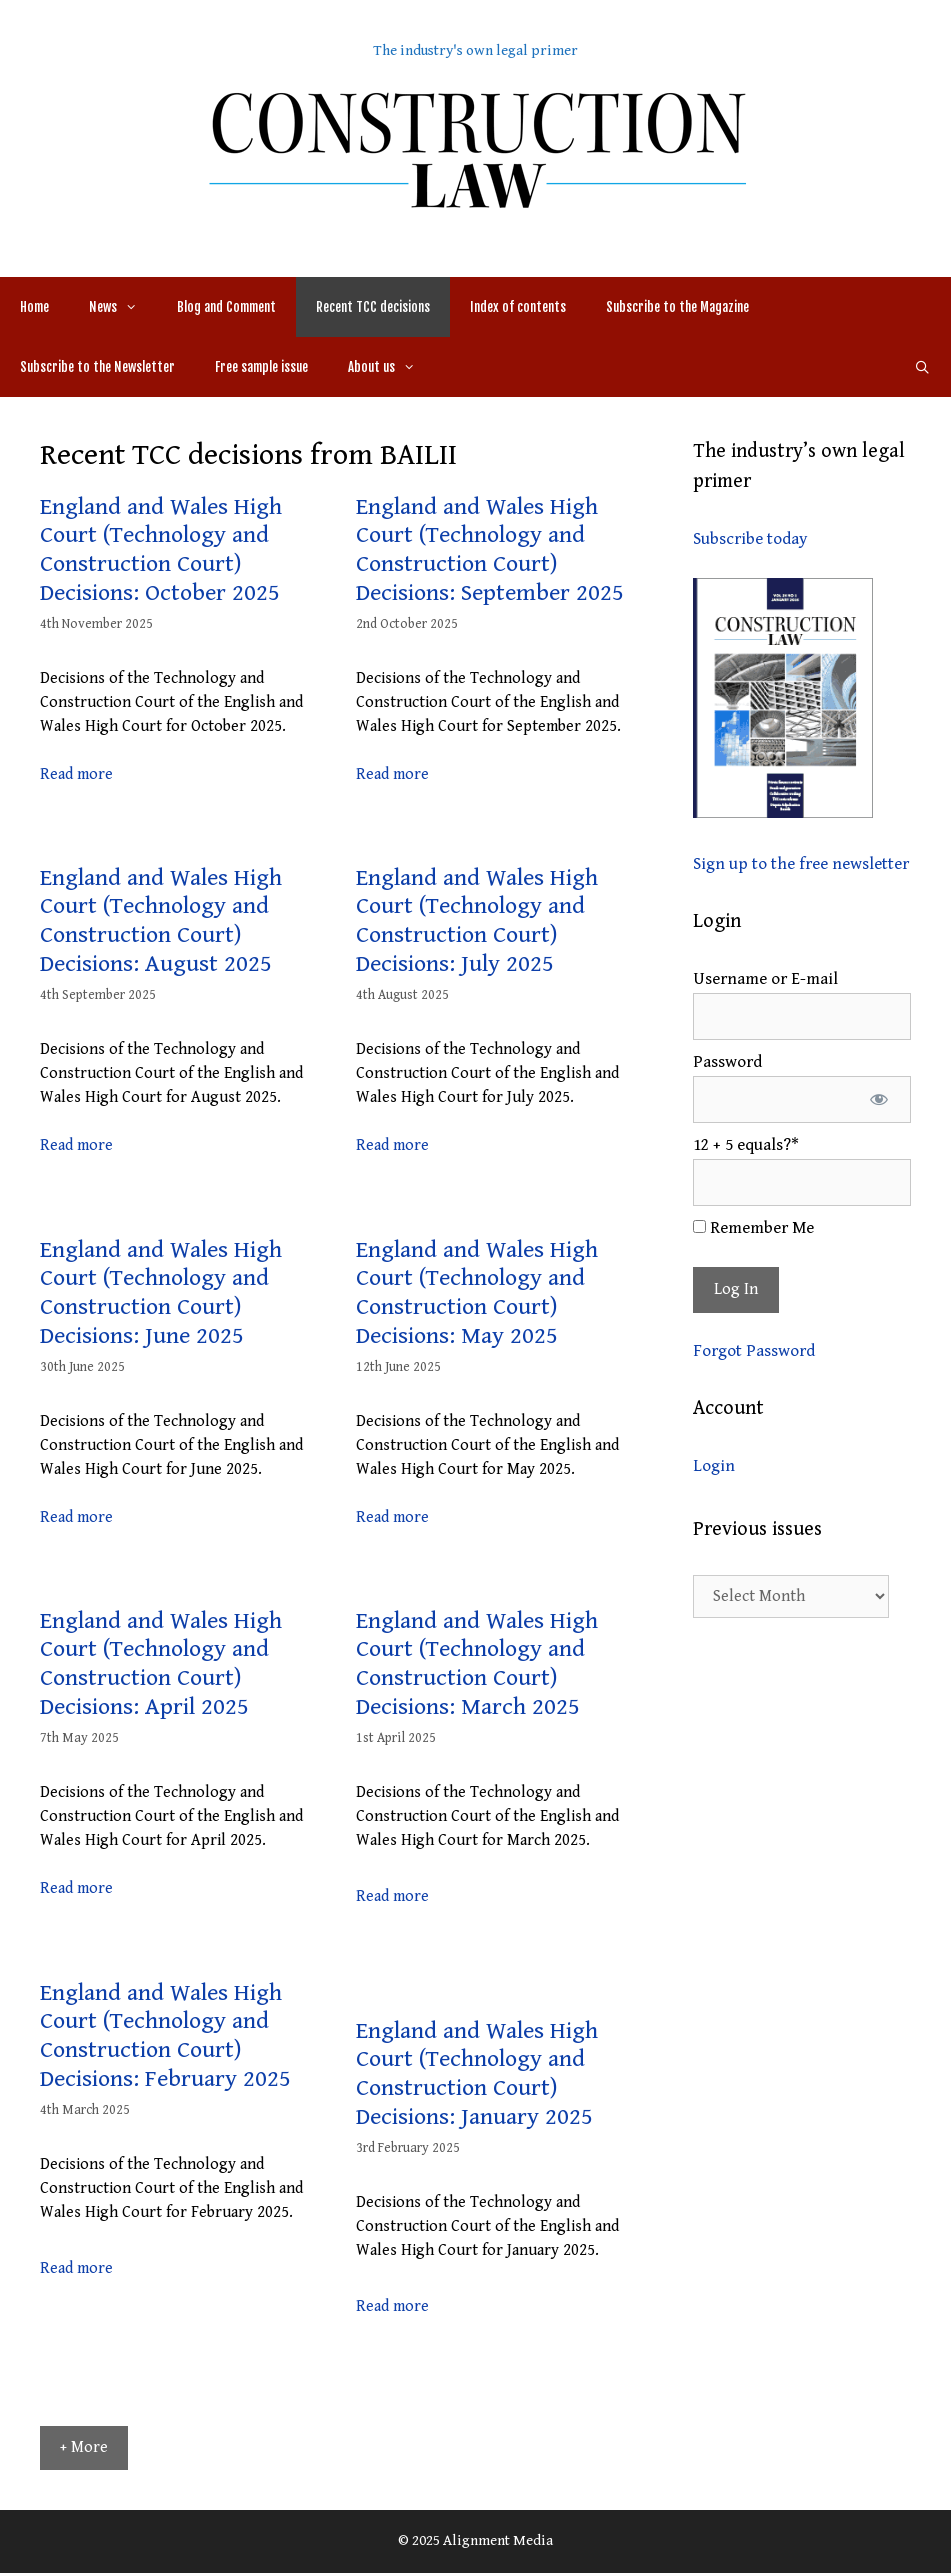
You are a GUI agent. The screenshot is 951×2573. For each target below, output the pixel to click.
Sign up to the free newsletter (801, 864)
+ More (84, 2447)
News (123, 307)
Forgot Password (754, 1351)
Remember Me (753, 1228)
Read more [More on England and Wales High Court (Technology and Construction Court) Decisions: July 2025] (392, 1145)
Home (34, 307)
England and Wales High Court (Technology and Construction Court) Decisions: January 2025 (477, 2074)
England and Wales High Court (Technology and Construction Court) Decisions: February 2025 (165, 2036)
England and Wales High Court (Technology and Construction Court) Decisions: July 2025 (477, 921)
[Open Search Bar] (922, 367)
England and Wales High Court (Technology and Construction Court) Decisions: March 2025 (477, 1664)
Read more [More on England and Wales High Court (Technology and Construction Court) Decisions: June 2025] (76, 1517)
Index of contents (518, 307)
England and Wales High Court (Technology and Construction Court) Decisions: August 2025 (161, 921)
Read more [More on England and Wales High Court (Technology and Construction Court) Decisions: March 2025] (392, 1896)
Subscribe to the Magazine (677, 307)
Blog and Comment (226, 307)
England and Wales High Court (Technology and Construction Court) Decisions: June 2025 (161, 1293)
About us (391, 367)
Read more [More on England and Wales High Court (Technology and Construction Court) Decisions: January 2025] (392, 2306)
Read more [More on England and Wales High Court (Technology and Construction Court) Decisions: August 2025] (76, 1145)
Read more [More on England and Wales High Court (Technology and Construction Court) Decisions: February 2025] (76, 2268)
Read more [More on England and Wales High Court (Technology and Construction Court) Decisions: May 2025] (392, 1517)
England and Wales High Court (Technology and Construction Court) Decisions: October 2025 (161, 550)
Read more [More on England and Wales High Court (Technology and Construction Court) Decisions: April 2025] (76, 1888)
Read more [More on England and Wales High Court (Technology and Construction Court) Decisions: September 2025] (392, 774)
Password (727, 1062)
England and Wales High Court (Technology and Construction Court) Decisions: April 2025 (161, 1664)
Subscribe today (750, 539)
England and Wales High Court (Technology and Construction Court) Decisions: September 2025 (490, 550)
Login (714, 1466)
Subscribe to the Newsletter (97, 367)
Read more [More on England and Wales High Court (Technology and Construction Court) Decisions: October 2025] (76, 774)
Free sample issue (261, 367)
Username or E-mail (765, 979)
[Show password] (878, 1100)
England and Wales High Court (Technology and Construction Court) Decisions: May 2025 (477, 1293)
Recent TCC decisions (373, 307)
